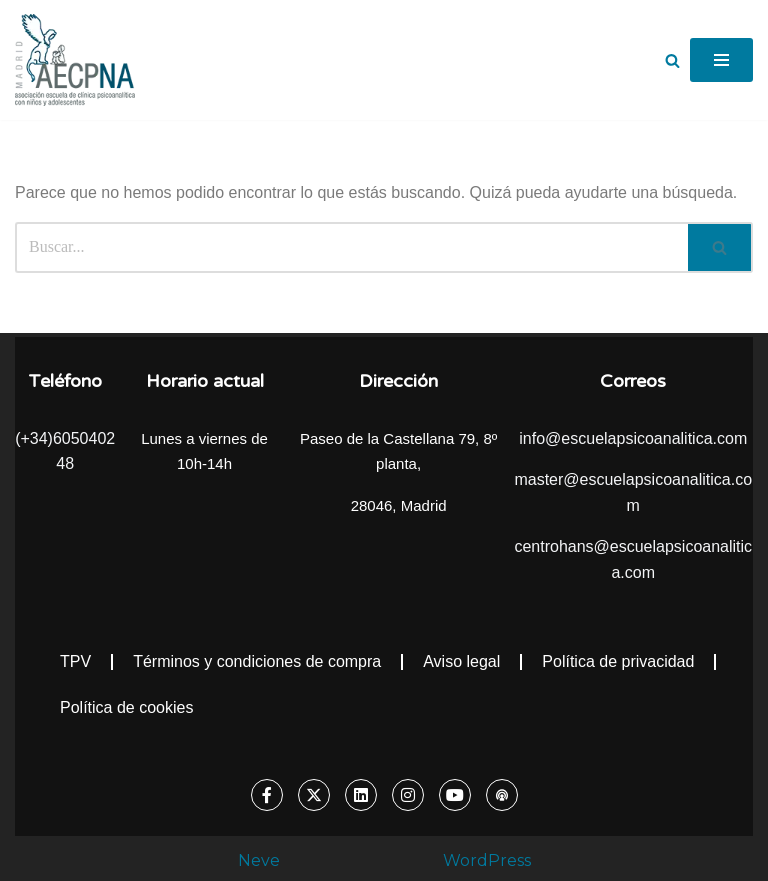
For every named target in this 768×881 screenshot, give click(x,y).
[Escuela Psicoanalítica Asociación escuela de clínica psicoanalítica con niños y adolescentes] (75, 60)
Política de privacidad (618, 661)
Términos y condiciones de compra (257, 661)
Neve (259, 860)
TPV (75, 661)
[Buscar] (672, 60)
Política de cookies (126, 707)
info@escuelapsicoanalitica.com (633, 438)
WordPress (487, 860)
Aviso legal (461, 661)
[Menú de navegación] (721, 60)
